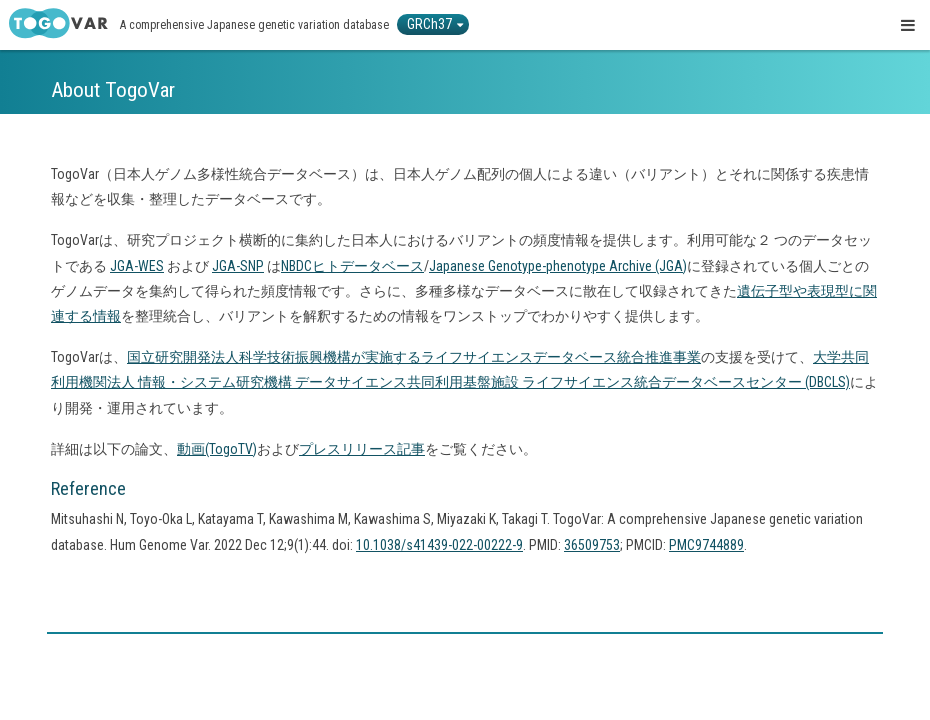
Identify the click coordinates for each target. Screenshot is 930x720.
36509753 (592, 545)
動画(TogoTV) (217, 449)
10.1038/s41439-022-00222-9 (439, 545)
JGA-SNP (238, 266)
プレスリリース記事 (362, 449)
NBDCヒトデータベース (352, 266)
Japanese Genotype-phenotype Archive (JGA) (558, 266)
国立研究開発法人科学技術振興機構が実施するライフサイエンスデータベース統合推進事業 (414, 357)
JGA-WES (137, 266)
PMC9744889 (706, 545)
